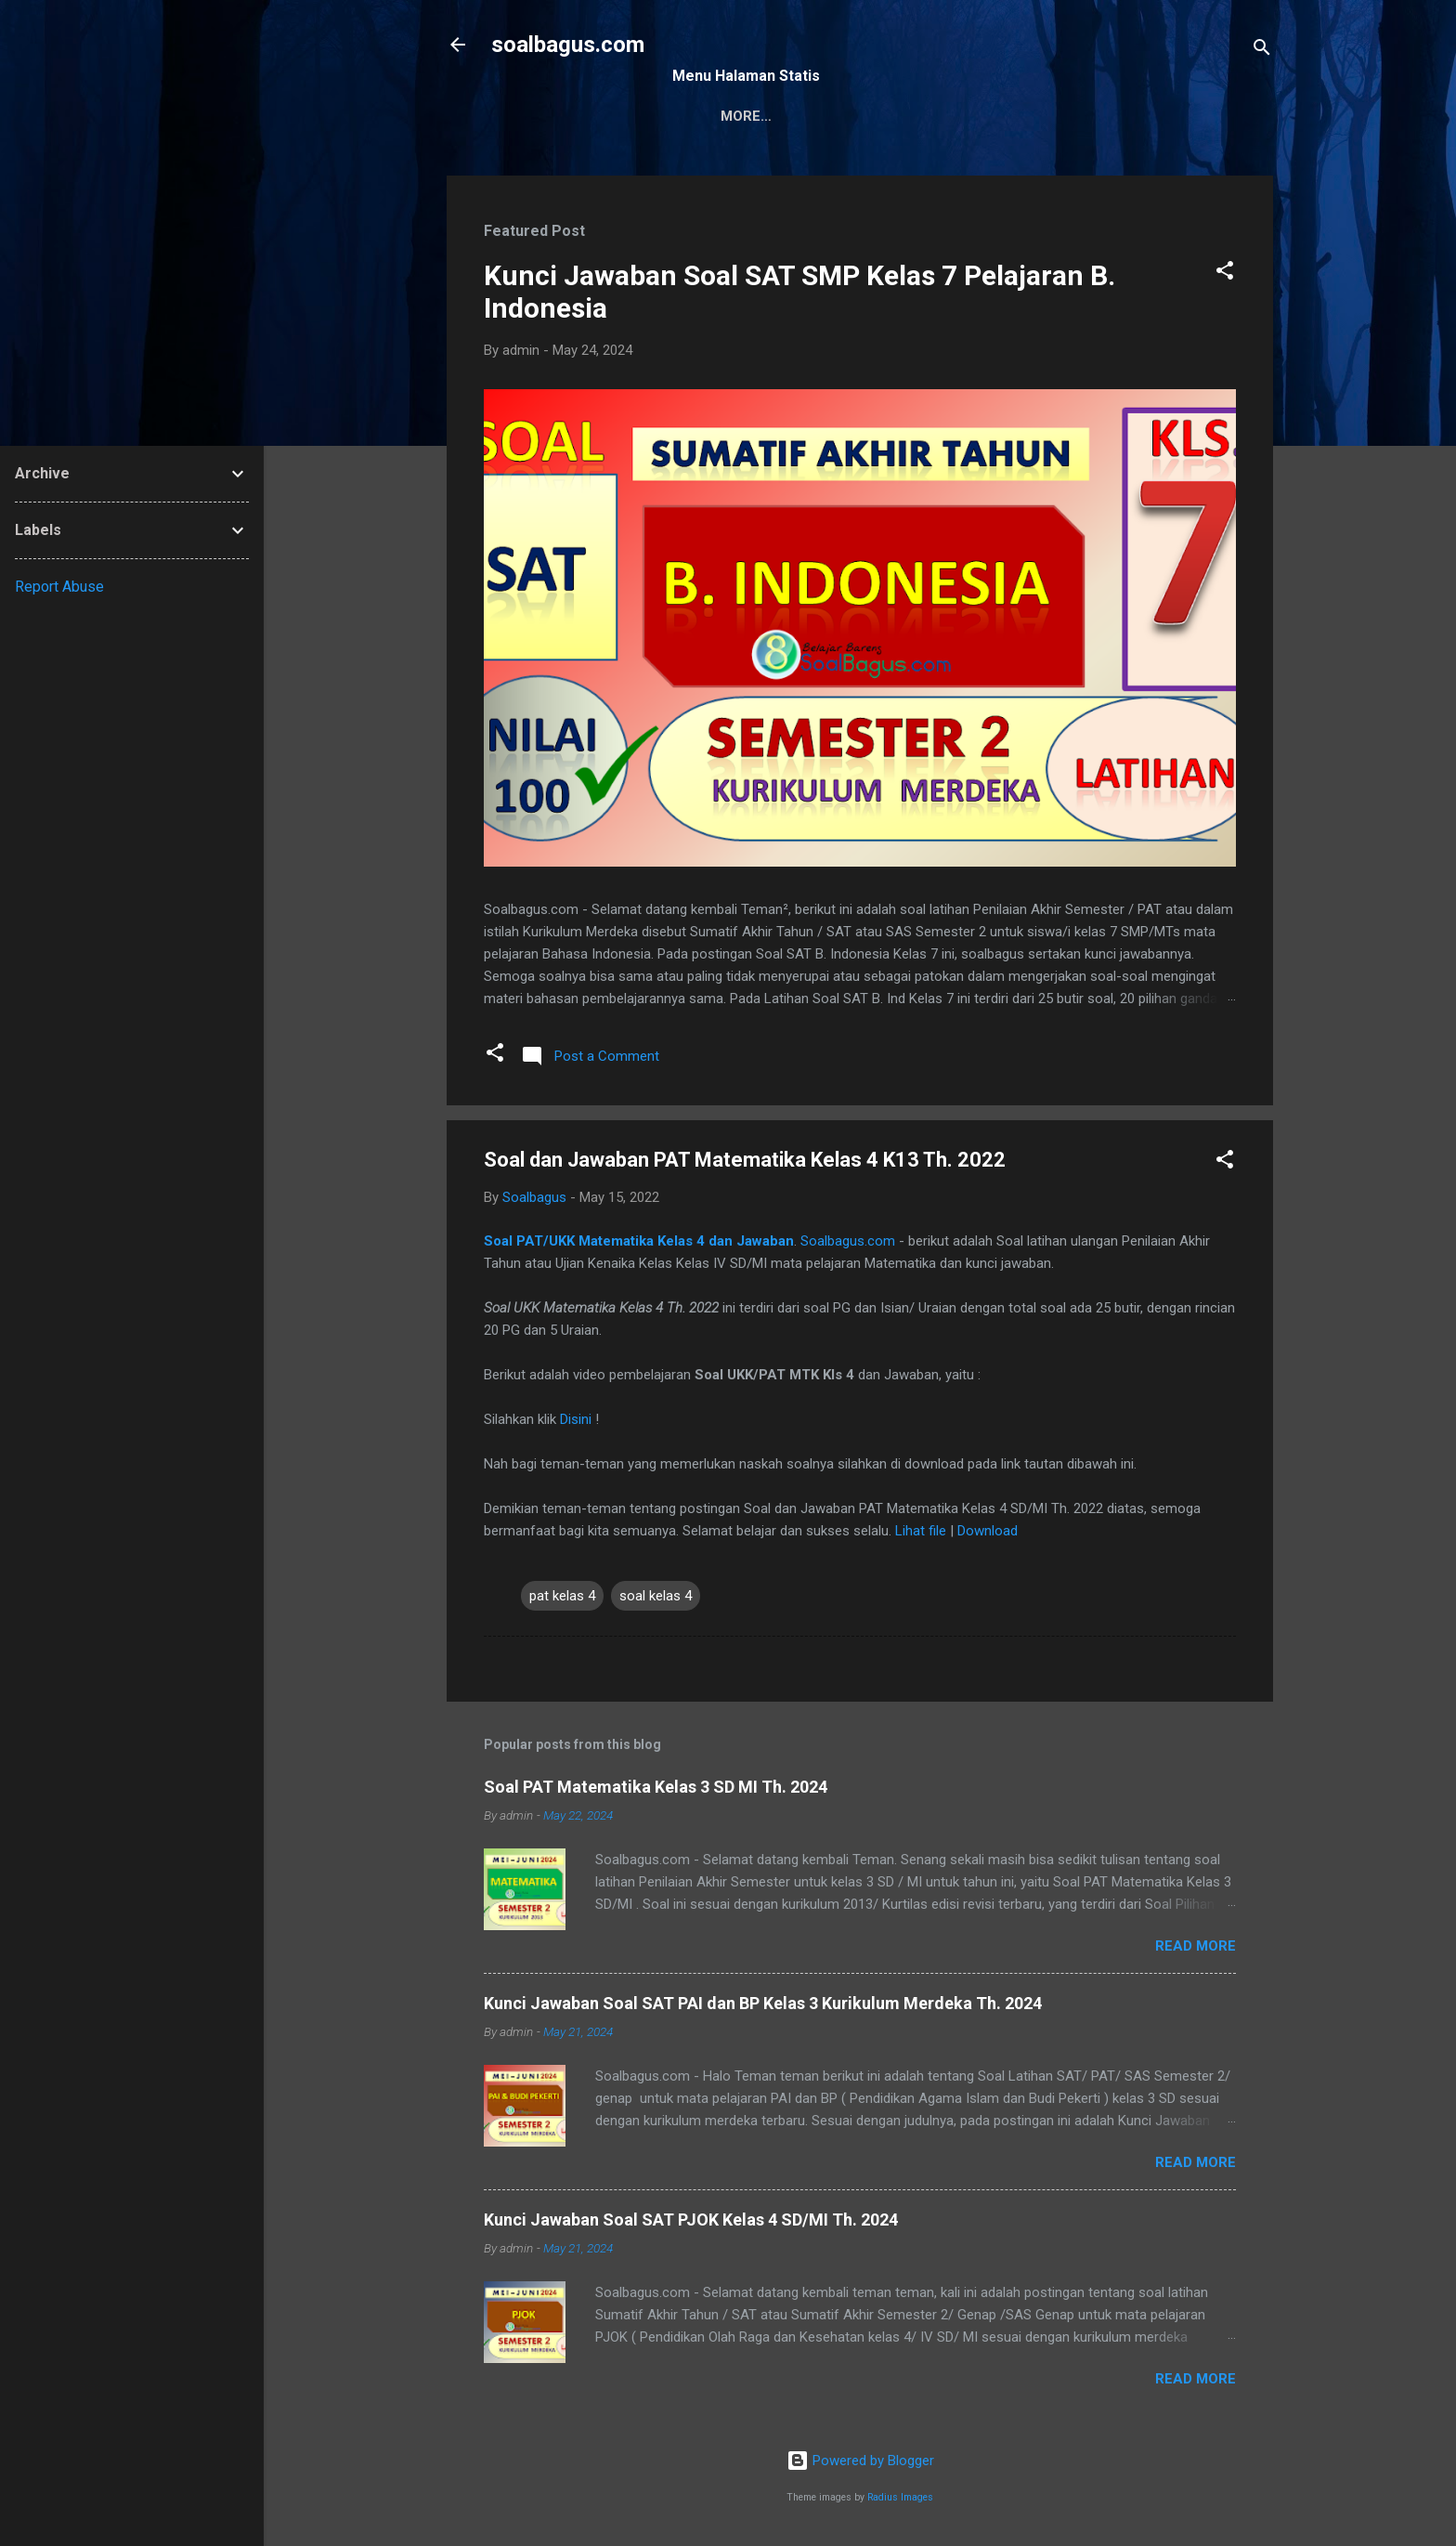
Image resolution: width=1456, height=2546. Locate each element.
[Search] (1262, 50)
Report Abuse (59, 586)
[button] (1225, 273)
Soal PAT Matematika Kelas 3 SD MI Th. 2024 (655, 1786)
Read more (1195, 1946)
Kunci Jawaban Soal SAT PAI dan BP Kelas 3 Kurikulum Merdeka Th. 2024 (763, 2003)
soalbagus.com (567, 45)
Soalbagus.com (847, 1241)
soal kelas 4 (655, 1595)
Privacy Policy (929, 116)
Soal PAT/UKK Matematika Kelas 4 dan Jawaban (639, 1241)
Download (987, 1530)
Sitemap (718, 116)
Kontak (810, 116)
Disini (576, 1419)
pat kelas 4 (562, 1595)
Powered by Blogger (860, 2460)
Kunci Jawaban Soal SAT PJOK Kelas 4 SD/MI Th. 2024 (691, 2219)
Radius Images (900, 2497)
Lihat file (920, 1530)
